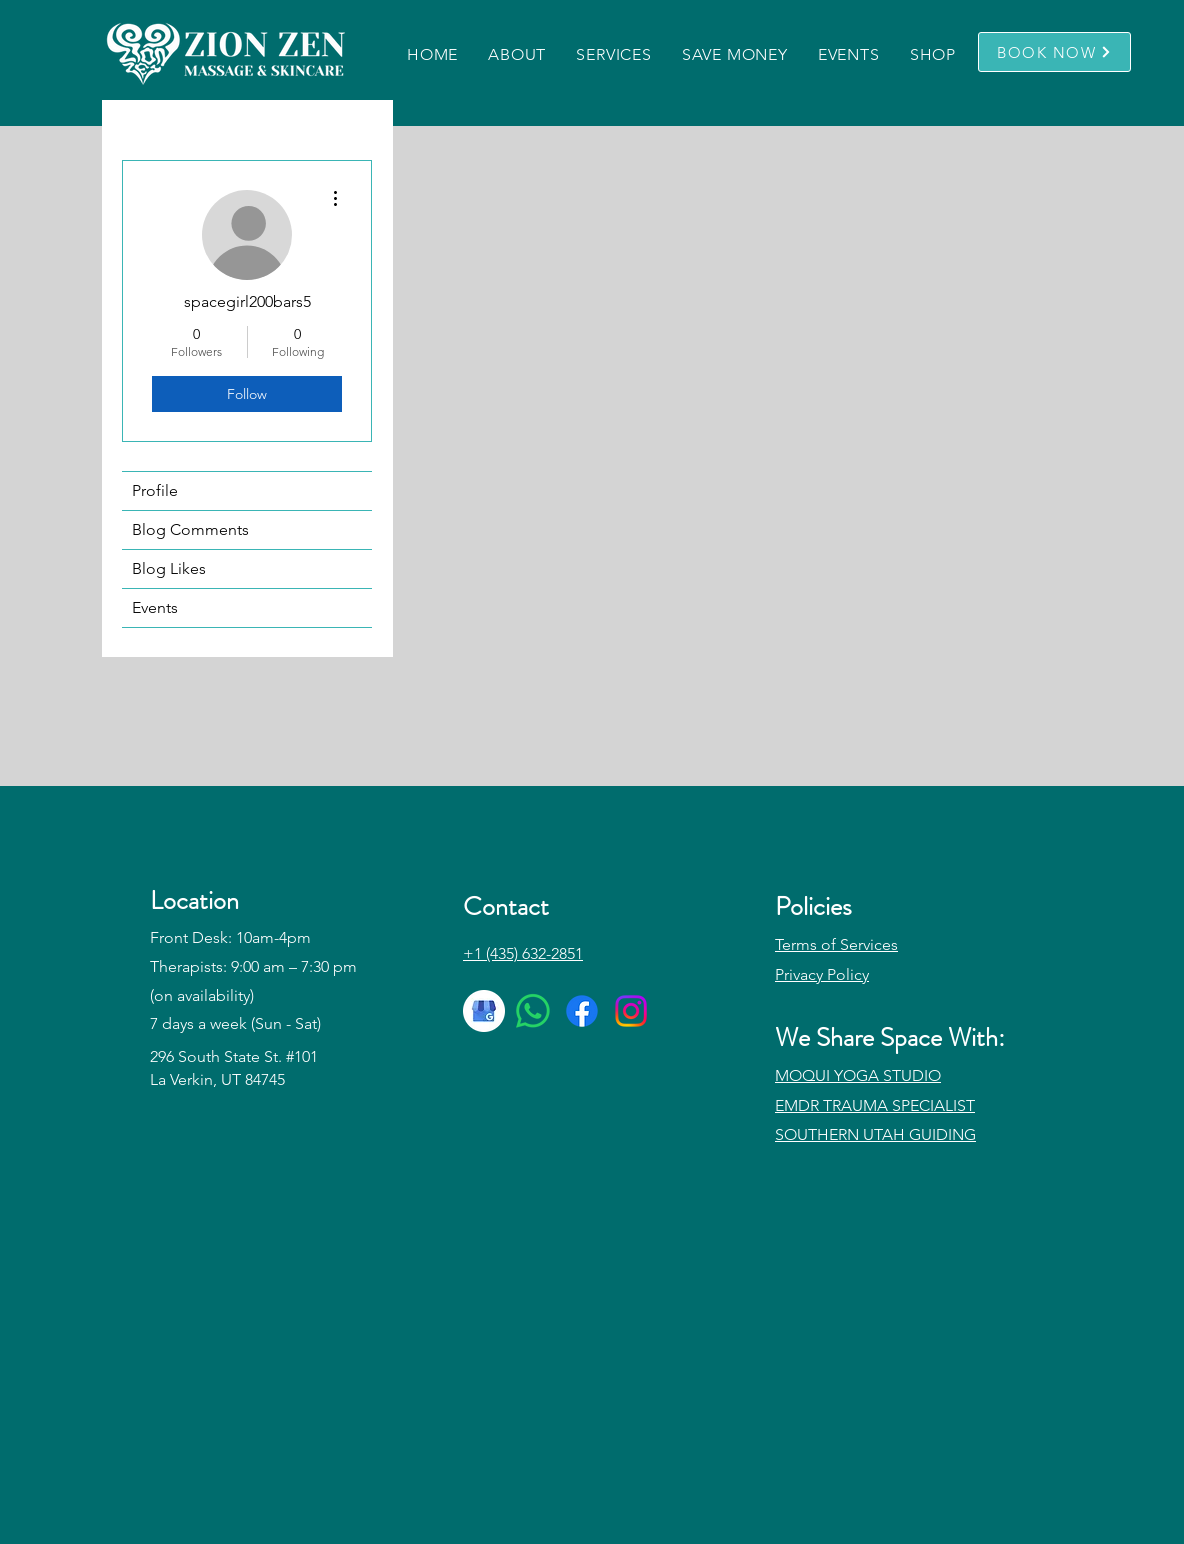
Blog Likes (169, 568)
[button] (518, 54)
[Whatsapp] (533, 1011)
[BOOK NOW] (1054, 52)
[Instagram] (631, 1011)
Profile (155, 490)
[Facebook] (582, 1011)
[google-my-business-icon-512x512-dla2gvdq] (484, 1011)
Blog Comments (190, 529)
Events (155, 607)
